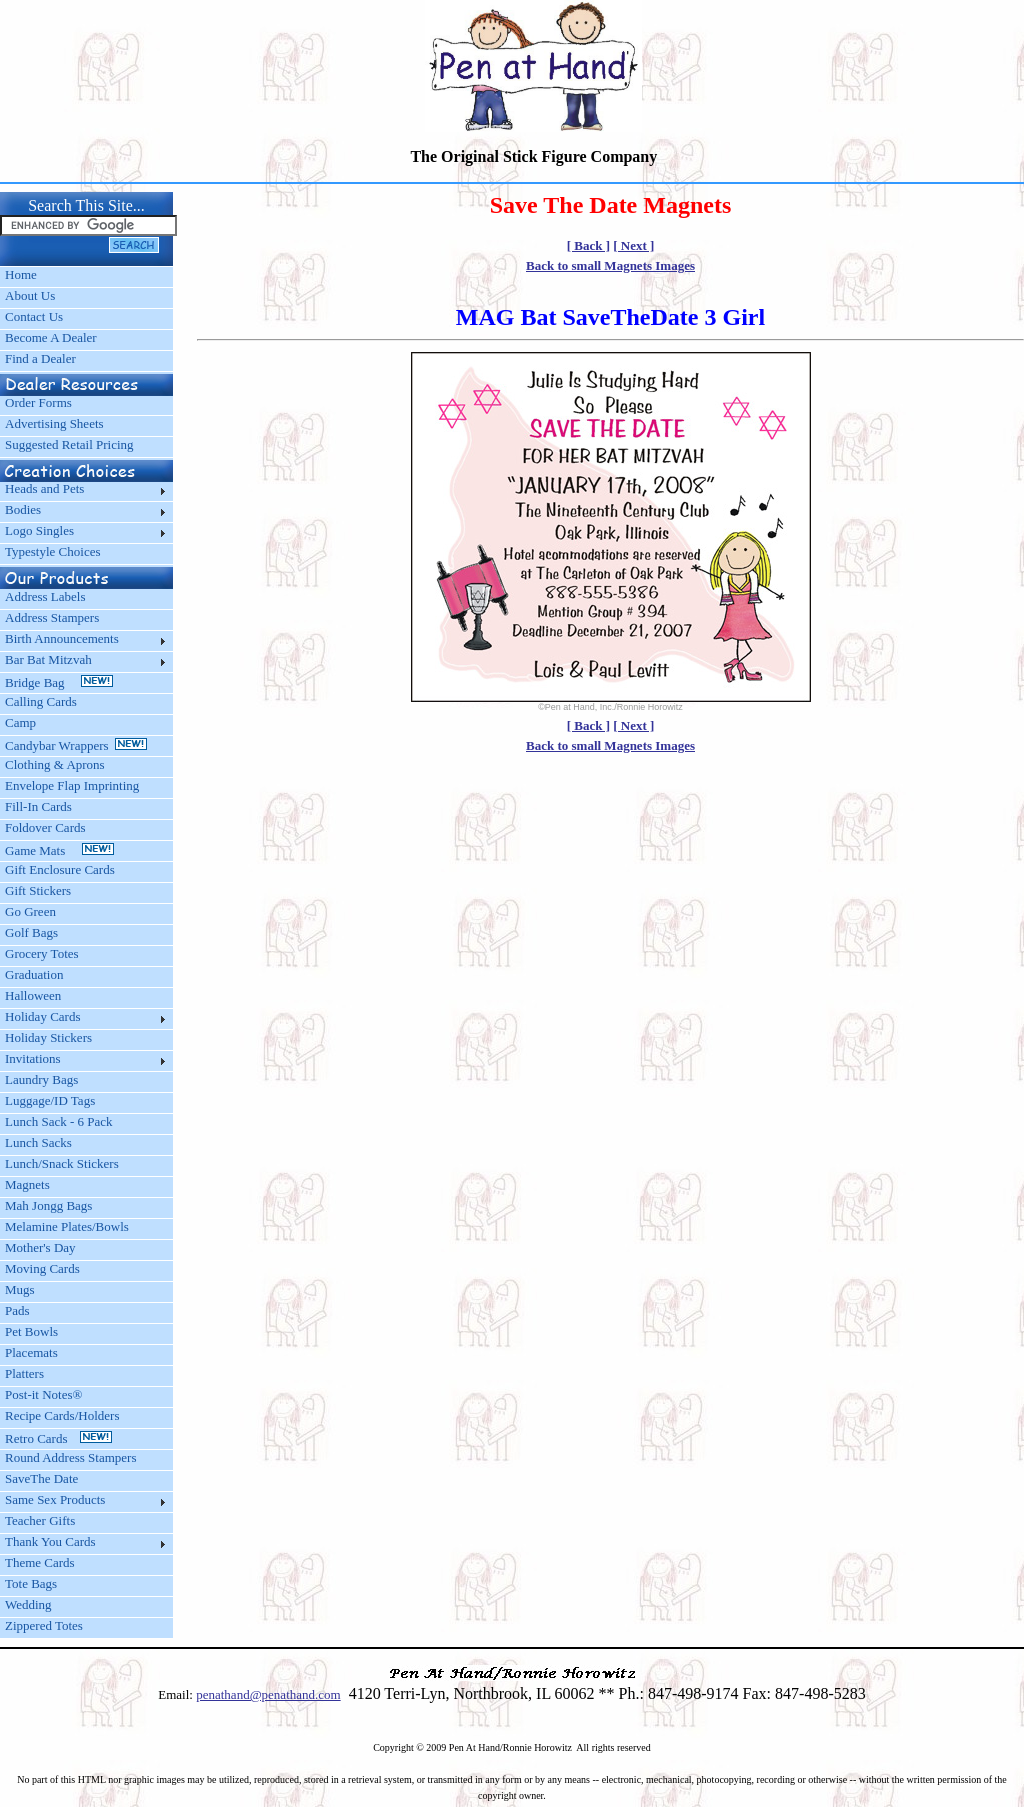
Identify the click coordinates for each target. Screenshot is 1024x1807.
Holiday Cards (42, 1016)
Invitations (33, 1058)
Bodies (23, 509)
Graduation (34, 974)
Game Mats (59, 850)
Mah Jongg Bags (48, 1205)
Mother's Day (40, 1247)
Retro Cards (58, 1438)
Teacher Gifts (40, 1520)
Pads (17, 1310)
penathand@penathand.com (268, 1694)
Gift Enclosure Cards (60, 869)
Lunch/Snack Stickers (62, 1163)
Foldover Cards (45, 827)
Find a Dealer (40, 358)
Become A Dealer (51, 337)
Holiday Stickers (48, 1037)
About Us (30, 295)
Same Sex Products (55, 1499)
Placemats (31, 1352)
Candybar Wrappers (76, 745)
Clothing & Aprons (58, 764)
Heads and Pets (44, 488)
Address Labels (45, 596)
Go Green (30, 911)
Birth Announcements (62, 638)
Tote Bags (31, 1583)
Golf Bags (31, 932)
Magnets (27, 1184)
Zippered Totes (44, 1625)
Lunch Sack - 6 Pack (59, 1121)
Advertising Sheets (54, 423)
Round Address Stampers (70, 1457)
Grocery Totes (42, 953)
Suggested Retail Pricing (69, 444)
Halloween (33, 995)
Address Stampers (52, 617)
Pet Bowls (31, 1331)
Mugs (20, 1289)
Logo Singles (39, 530)
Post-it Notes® (43, 1394)
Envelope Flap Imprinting (72, 785)
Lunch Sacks (38, 1142)
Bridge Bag (59, 682)
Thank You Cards (50, 1541)
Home (21, 274)
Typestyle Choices (53, 551)
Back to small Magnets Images (610, 265)
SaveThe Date (41, 1478)
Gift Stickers (38, 890)
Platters (24, 1373)
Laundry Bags (41, 1079)
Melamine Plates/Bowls (67, 1226)
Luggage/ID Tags (50, 1100)
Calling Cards (41, 701)
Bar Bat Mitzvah (48, 659)
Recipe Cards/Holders (62, 1415)
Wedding (28, 1604)
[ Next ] (633, 245)
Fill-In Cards (38, 806)
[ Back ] (588, 245)
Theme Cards (40, 1562)
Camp (20, 722)
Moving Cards (42, 1268)
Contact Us (34, 316)
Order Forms (38, 402)
